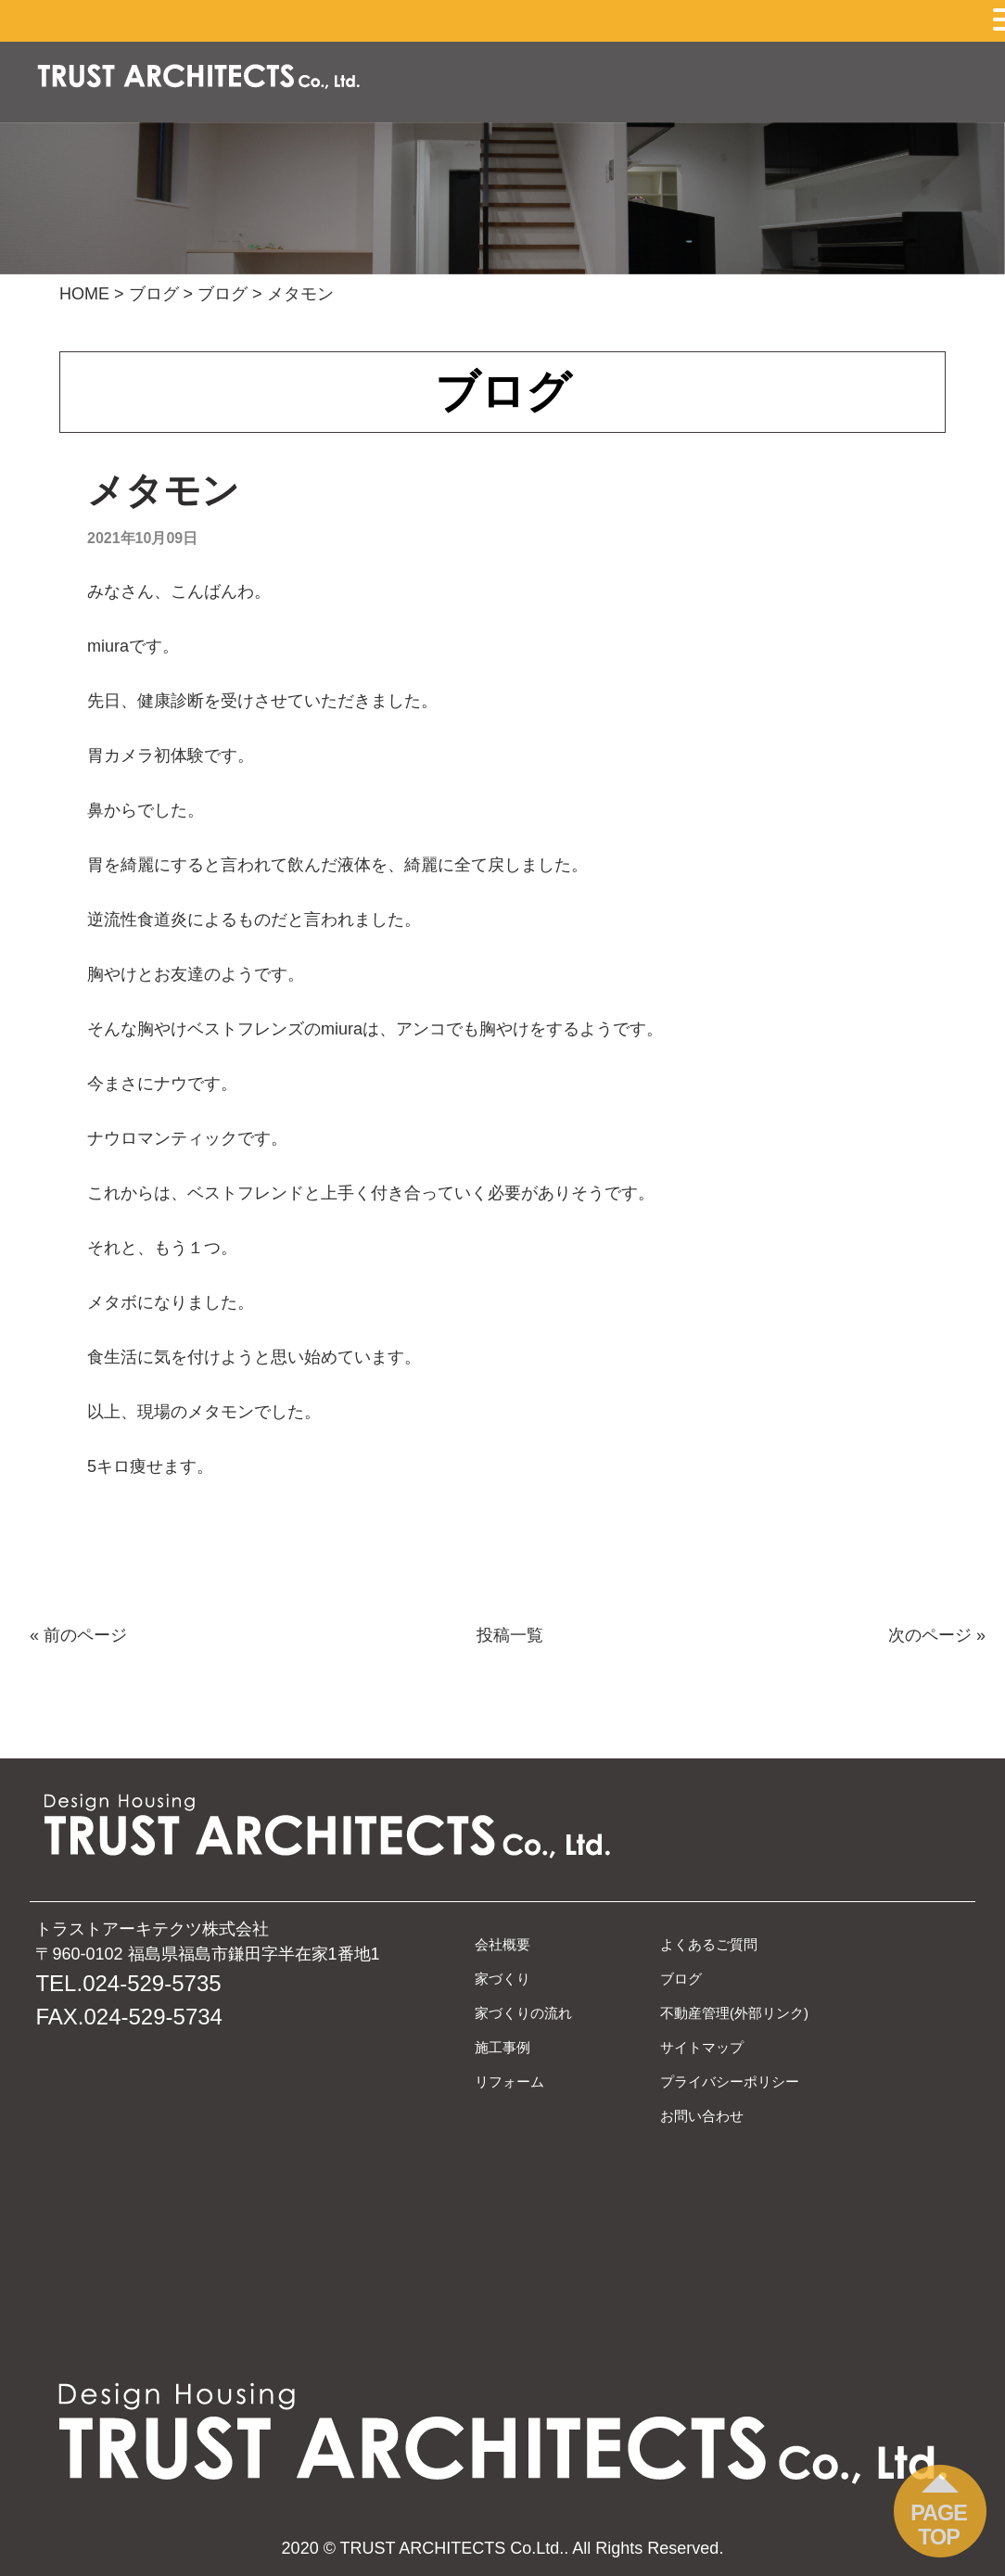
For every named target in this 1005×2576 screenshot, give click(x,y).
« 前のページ (78, 1635)
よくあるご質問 (708, 1944)
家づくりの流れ (523, 2013)
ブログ (681, 1978)
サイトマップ (702, 2047)
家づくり (502, 1978)
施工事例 (502, 2047)
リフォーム (509, 2081)
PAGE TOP (938, 2525)
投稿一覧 (510, 1635)
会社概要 (502, 1944)
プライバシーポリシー (729, 2081)
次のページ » (937, 1635)
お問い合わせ (702, 2116)
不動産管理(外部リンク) (734, 2013)
